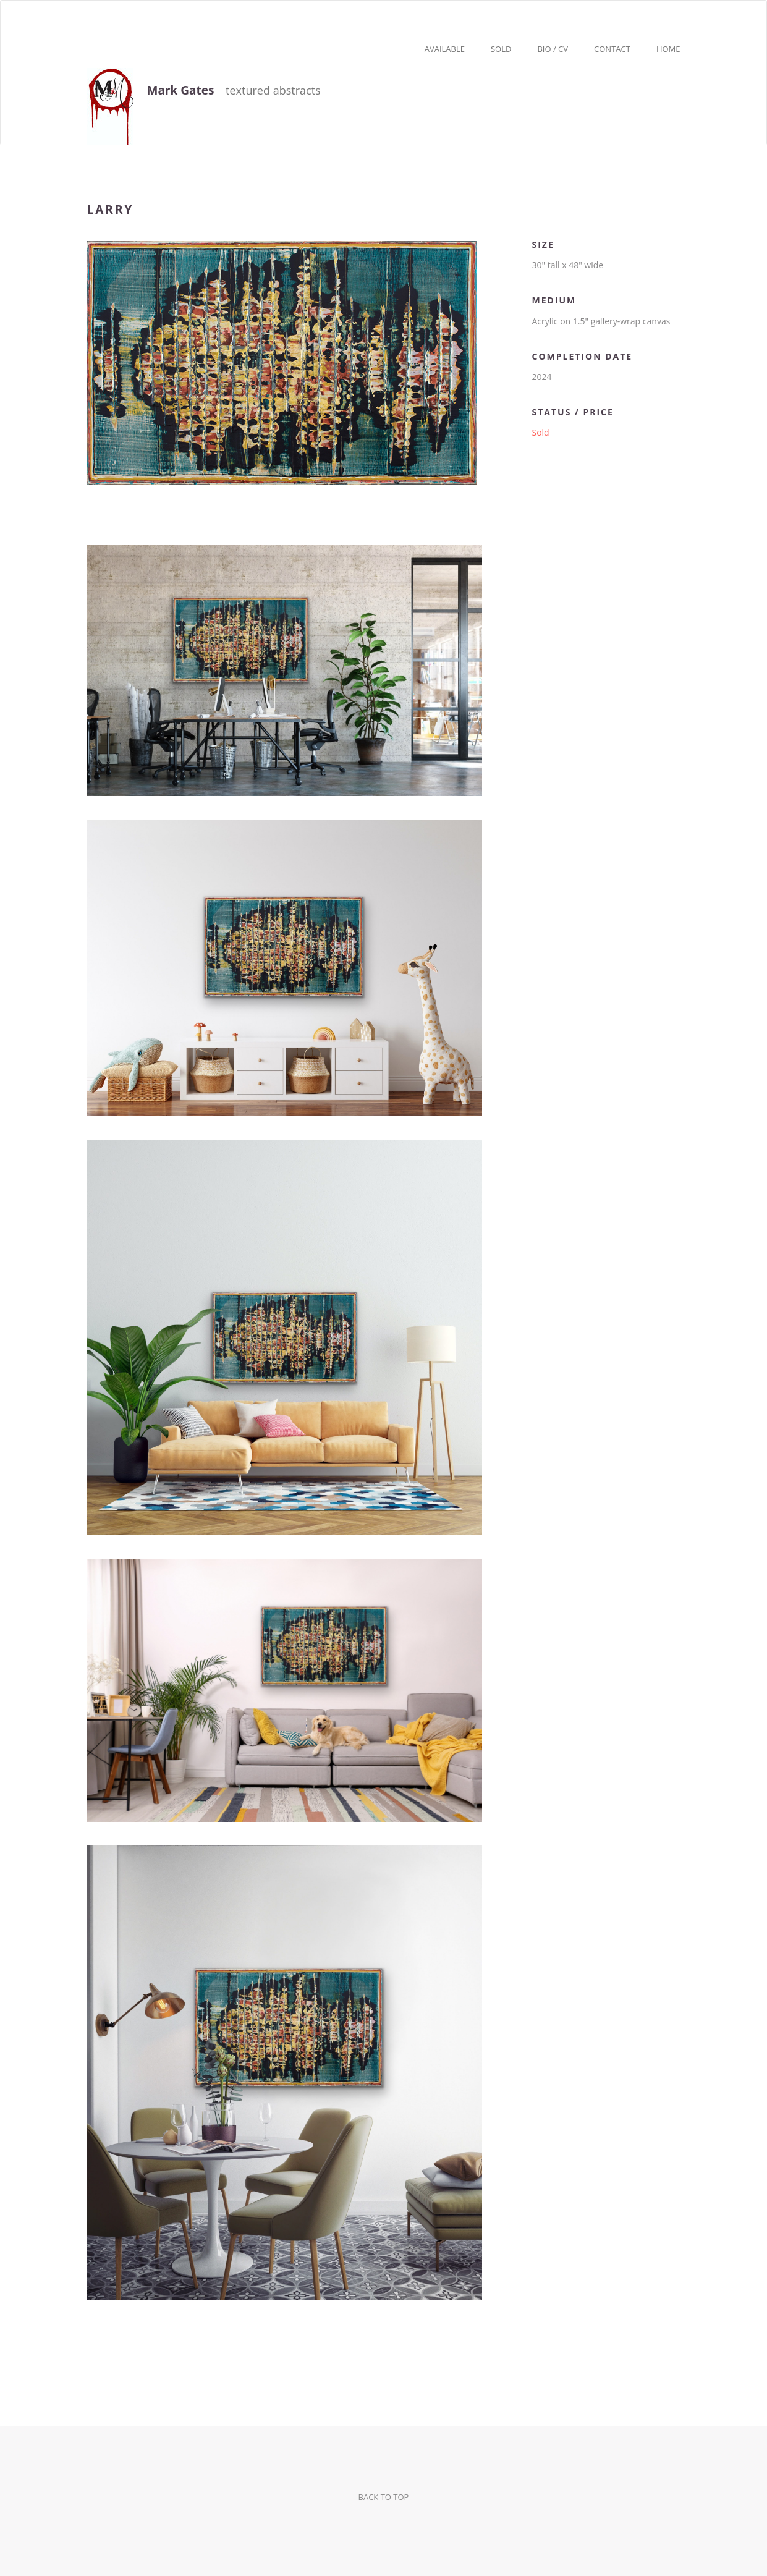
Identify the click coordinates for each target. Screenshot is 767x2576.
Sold (540, 432)
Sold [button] (501, 48)
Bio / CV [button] (552, 48)
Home (668, 48)
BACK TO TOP (383, 2496)
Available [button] (445, 48)
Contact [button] (612, 48)
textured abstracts (204, 91)
